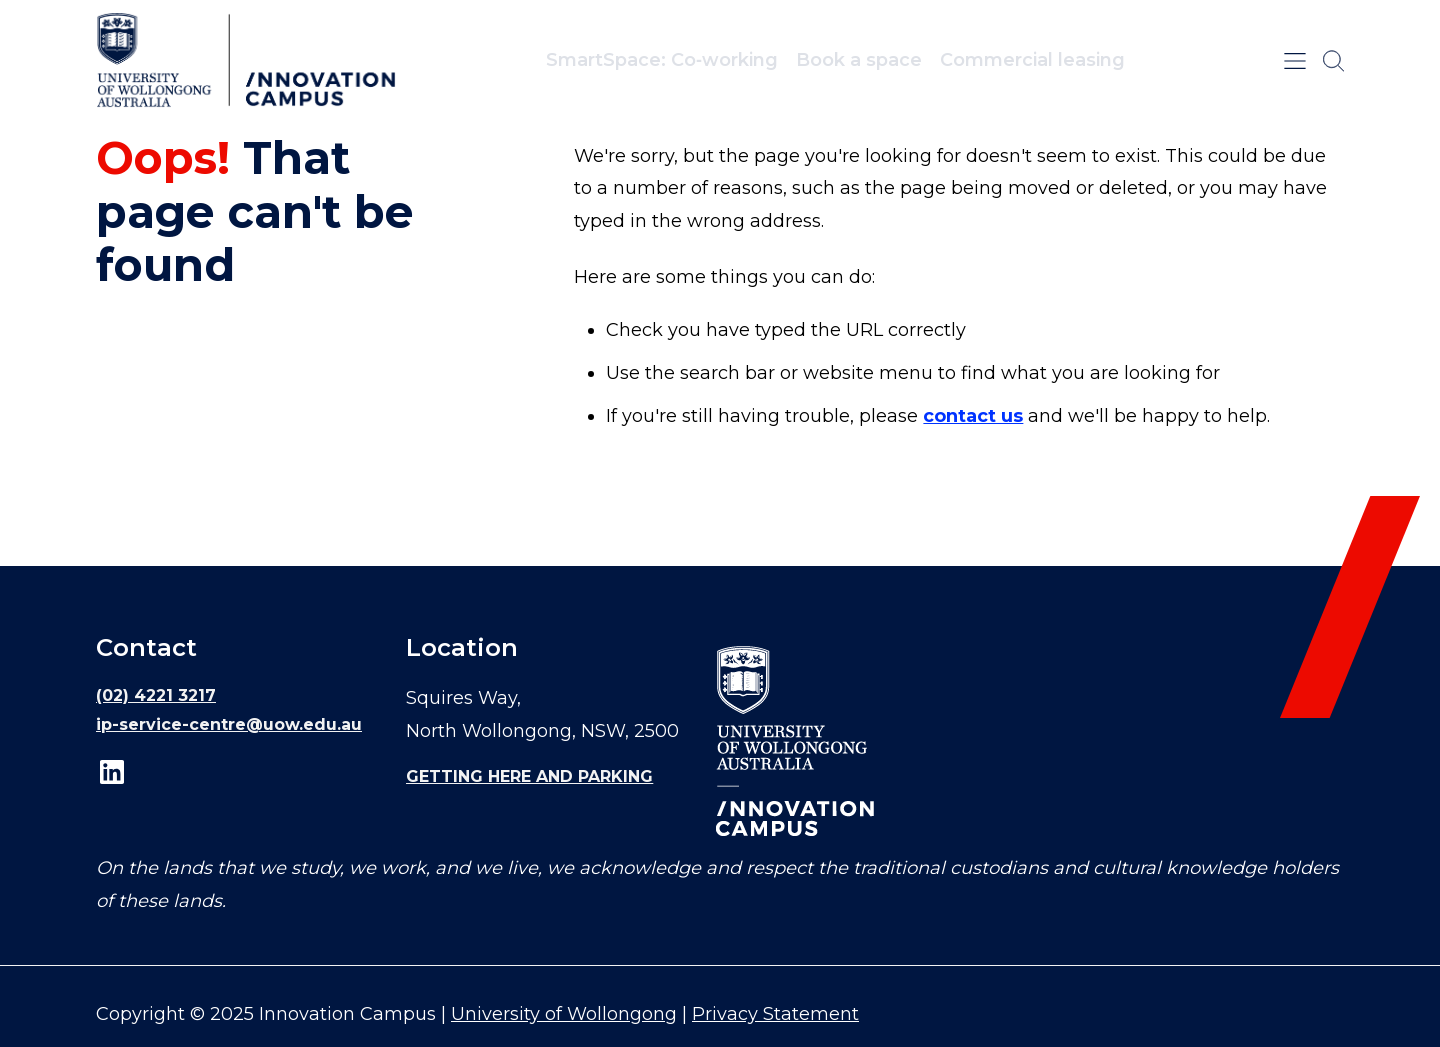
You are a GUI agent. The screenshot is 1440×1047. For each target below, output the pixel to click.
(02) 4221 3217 (156, 695)
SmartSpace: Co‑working (662, 60)
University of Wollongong (564, 1014)
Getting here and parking (529, 776)
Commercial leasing (1032, 60)
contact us (973, 416)
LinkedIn (112, 772)
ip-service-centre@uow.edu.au (229, 724)
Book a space (859, 60)
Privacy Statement (775, 1014)
